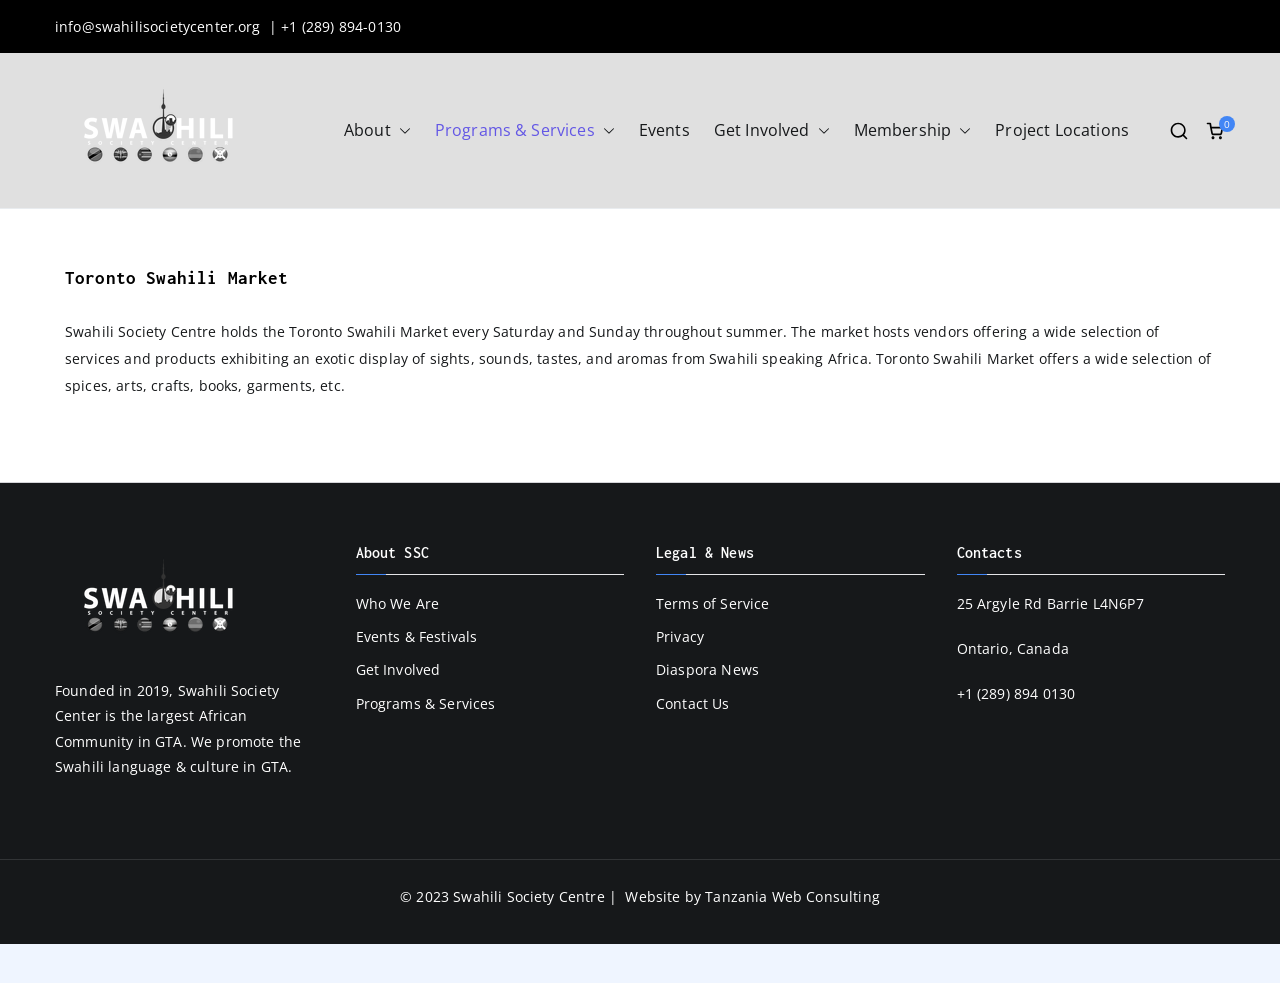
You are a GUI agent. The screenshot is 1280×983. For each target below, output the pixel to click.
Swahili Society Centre (529, 896)
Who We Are (398, 603)
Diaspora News (707, 669)
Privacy (680, 636)
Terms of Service (713, 603)
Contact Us (693, 703)
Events (664, 130)
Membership (913, 130)
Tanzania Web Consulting (792, 896)
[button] (401, 130)
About (377, 130)
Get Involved (772, 130)
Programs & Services (525, 130)
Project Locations (1062, 130)
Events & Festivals (417, 636)
